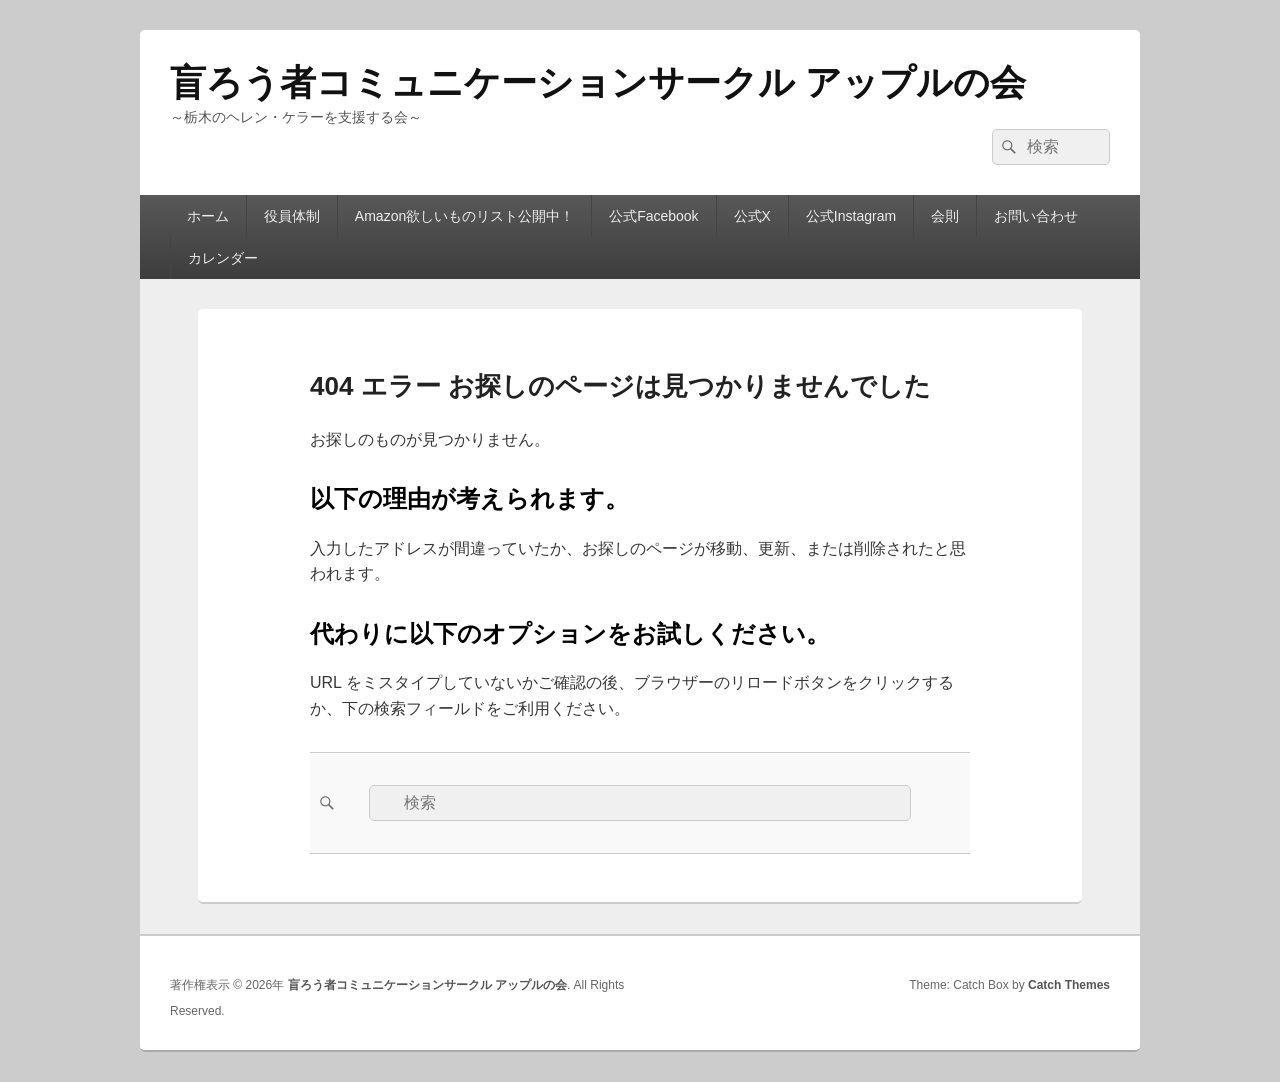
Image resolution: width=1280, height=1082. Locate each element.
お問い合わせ (1036, 216)
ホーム (208, 216)
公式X (752, 216)
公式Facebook (653, 216)
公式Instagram (851, 216)
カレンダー (223, 258)
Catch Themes (1069, 985)
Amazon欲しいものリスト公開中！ (464, 216)
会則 (945, 216)
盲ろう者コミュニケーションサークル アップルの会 (598, 82)
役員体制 (292, 216)
